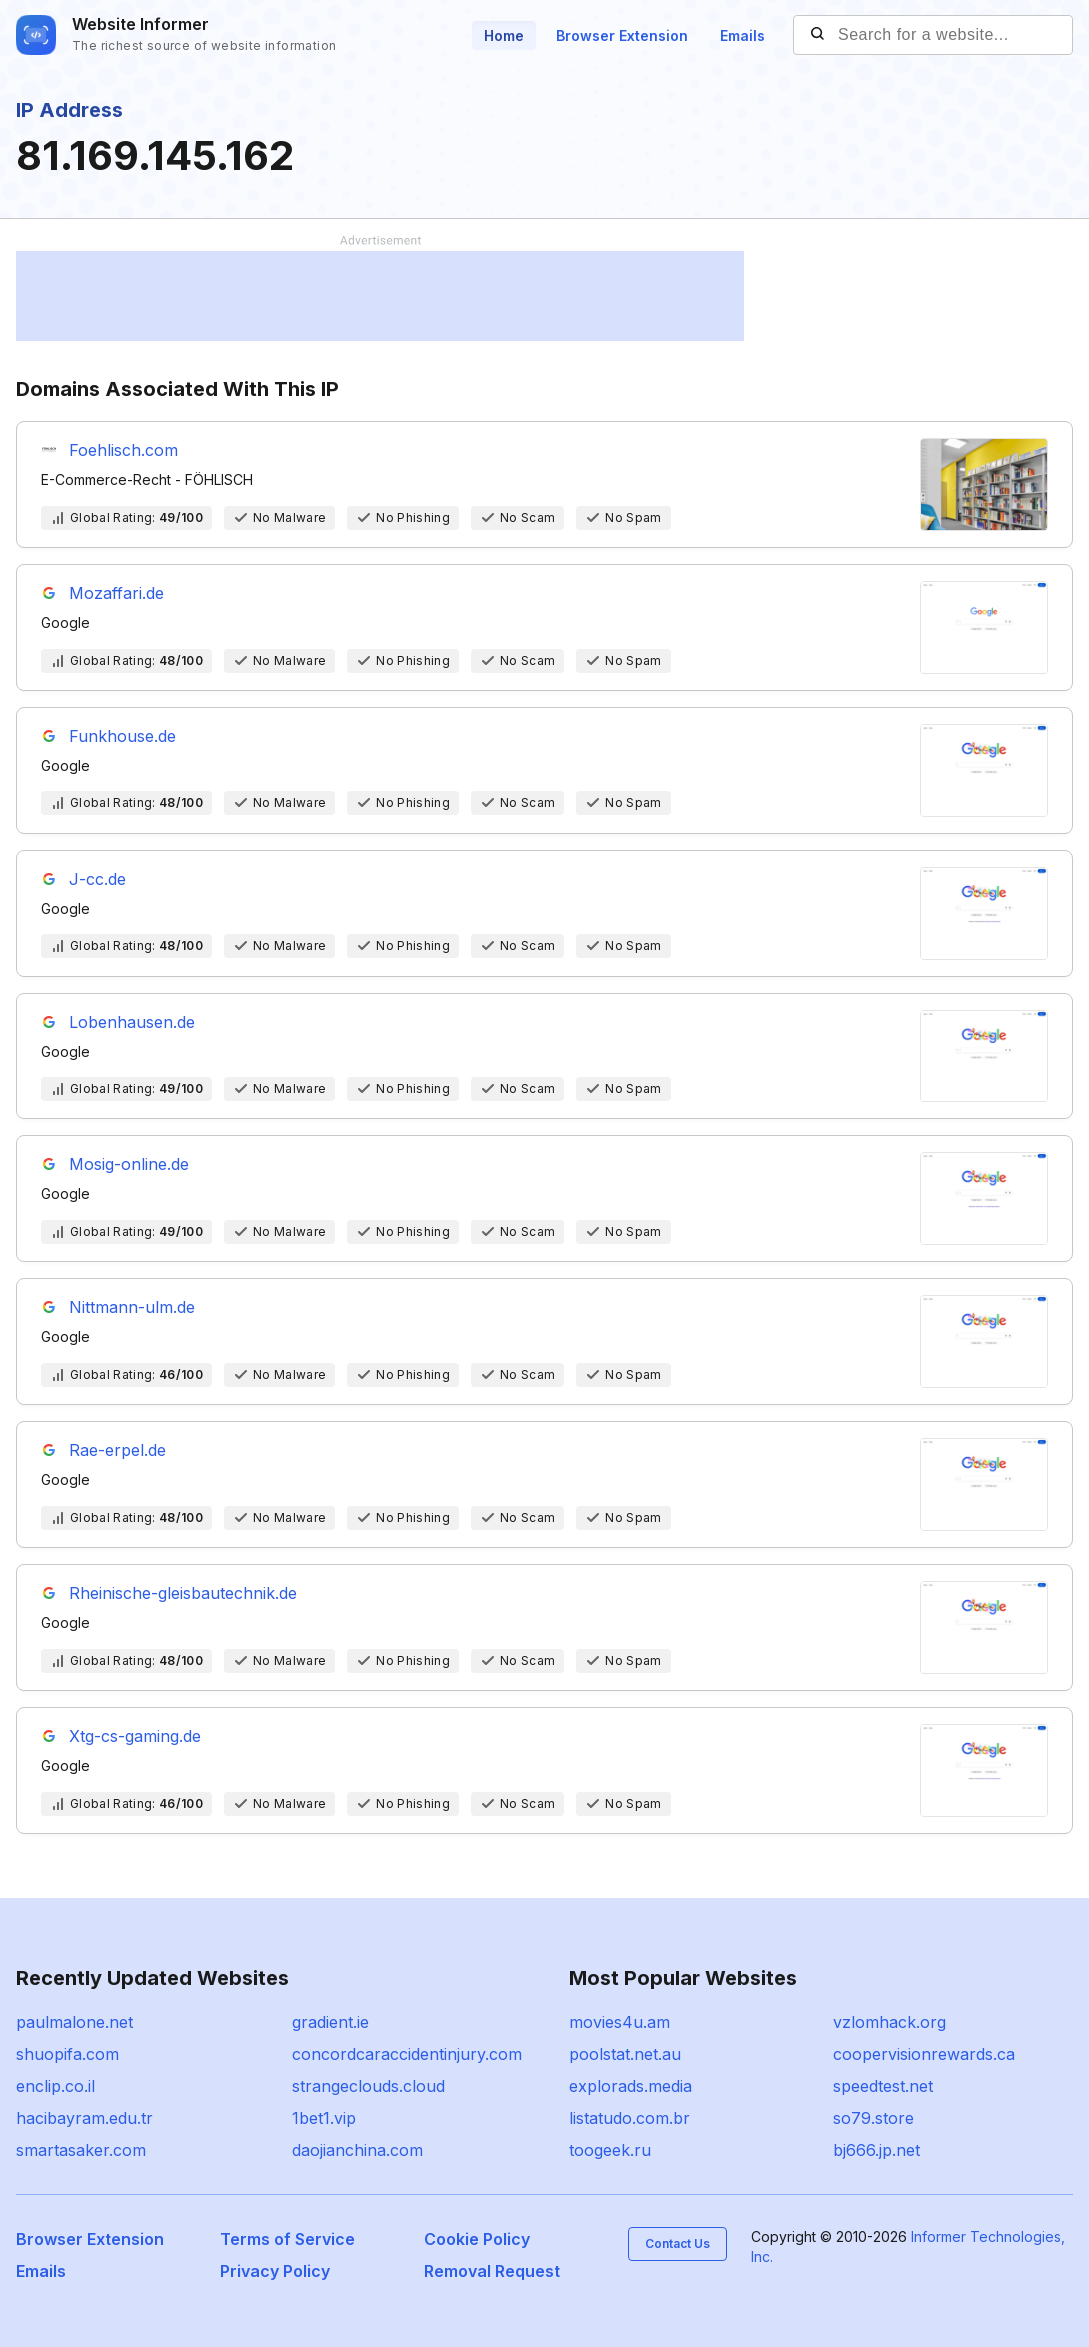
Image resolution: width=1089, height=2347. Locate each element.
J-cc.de (97, 879)
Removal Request (492, 2271)
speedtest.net (883, 2086)
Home (504, 35)
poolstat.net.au (625, 2054)
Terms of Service (287, 2239)
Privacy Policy (275, 2271)
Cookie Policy (477, 2239)
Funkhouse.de (122, 736)
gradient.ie (330, 2022)
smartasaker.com (81, 2150)
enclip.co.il (55, 2086)
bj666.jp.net (876, 2150)
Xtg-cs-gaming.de (135, 1736)
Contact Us (677, 2243)
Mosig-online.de (129, 1164)
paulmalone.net (74, 2022)
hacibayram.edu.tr (84, 2118)
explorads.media (630, 2086)
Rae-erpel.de (117, 1450)
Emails (742, 35)
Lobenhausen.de (132, 1022)
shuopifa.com (67, 2054)
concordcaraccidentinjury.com (407, 2054)
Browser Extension (622, 35)
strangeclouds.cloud (368, 2086)
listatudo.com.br (629, 2118)
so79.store (873, 2118)
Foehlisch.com (123, 450)
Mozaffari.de (116, 593)
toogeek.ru (610, 2150)
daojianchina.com (357, 2150)
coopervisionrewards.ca (924, 2054)
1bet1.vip (324, 2118)
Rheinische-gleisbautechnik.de (183, 1593)
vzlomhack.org (889, 2022)
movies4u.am (619, 2022)
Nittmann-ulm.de (132, 1307)
